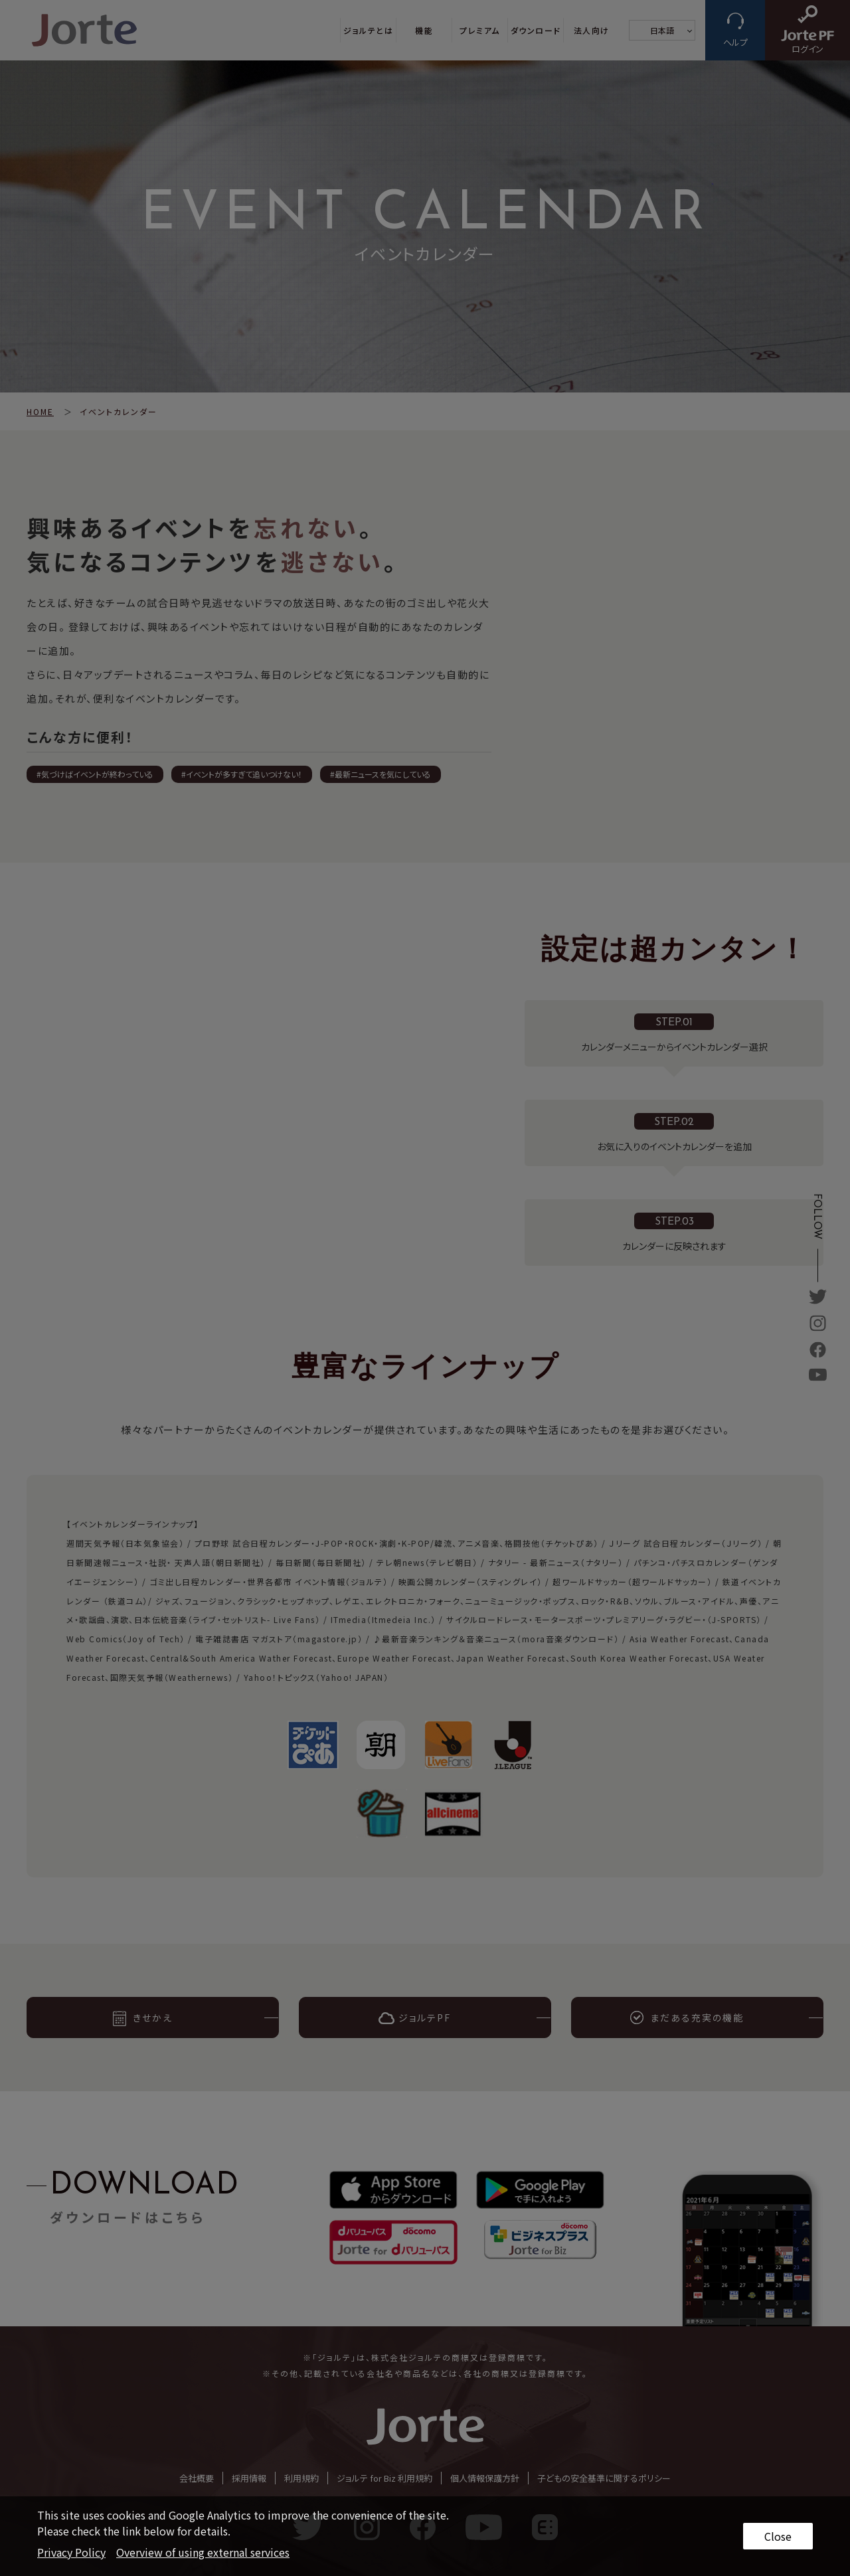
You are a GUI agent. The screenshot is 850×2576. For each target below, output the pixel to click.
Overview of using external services (203, 2552)
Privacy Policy (71, 2552)
